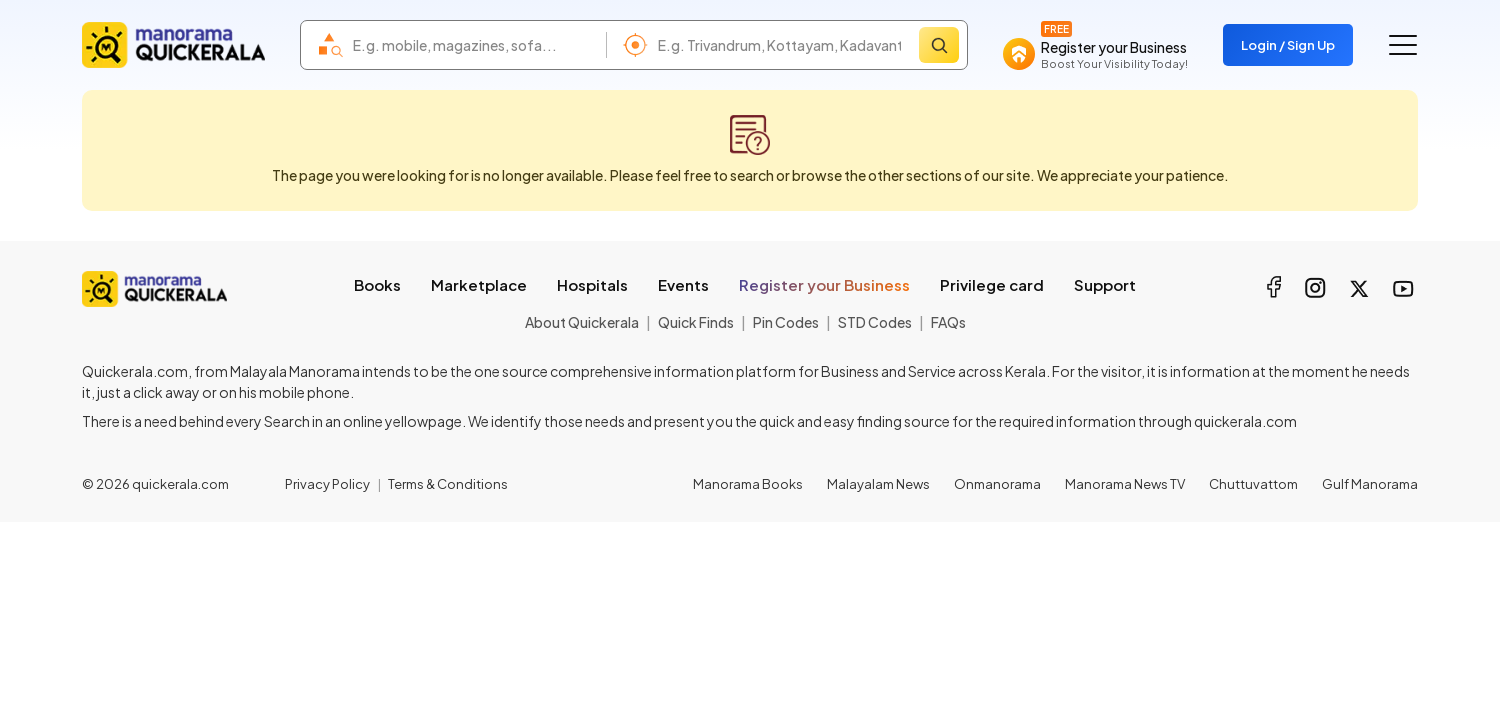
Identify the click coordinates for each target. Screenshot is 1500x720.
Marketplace (479, 284)
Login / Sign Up (1288, 45)
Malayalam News (878, 484)
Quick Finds (696, 322)
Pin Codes (786, 322)
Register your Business (824, 284)
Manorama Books (748, 484)
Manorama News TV (1125, 484)
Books (377, 284)
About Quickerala (582, 322)
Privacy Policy (327, 484)
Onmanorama (997, 484)
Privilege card (992, 284)
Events (683, 284)
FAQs (948, 322)
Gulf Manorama (1370, 484)
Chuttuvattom (1253, 484)
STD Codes (875, 322)
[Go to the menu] (1403, 45)
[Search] (939, 45)
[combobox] (474, 45)
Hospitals (592, 284)
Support (1105, 284)
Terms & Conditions (448, 484)
